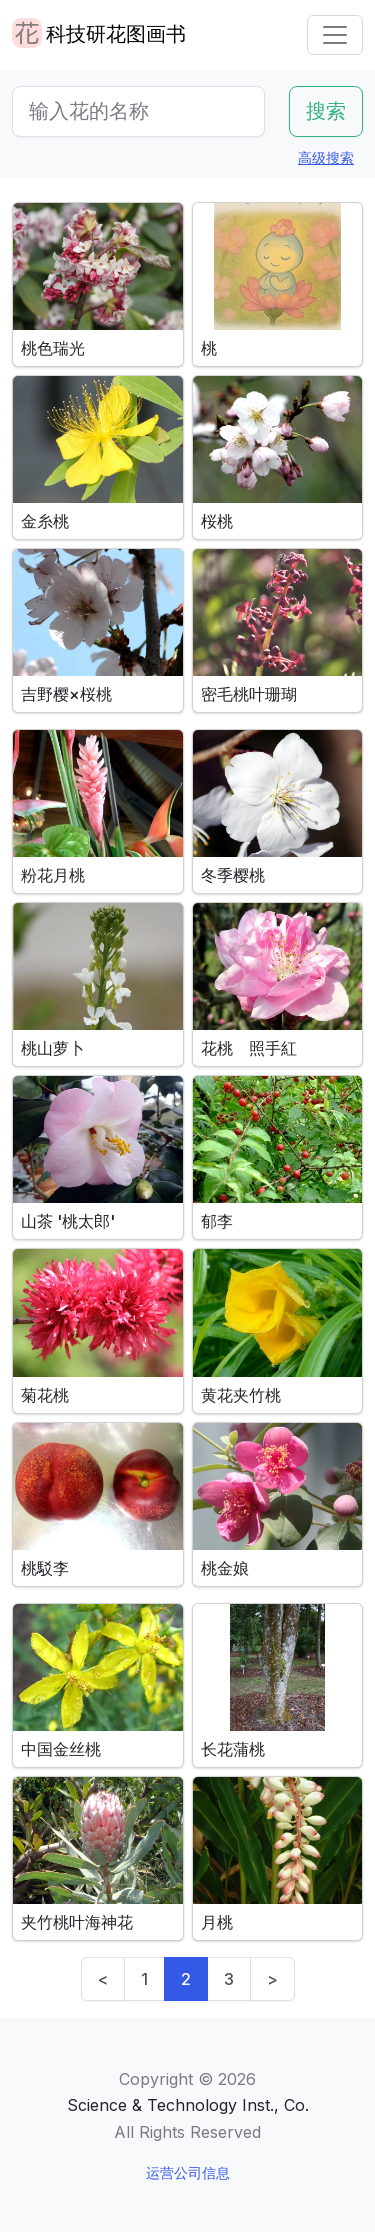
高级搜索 (326, 157)
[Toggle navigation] (335, 35)
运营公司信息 (188, 2172)
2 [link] (186, 1979)
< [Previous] (103, 1979)
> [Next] (272, 1979)
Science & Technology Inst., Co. (188, 2105)
